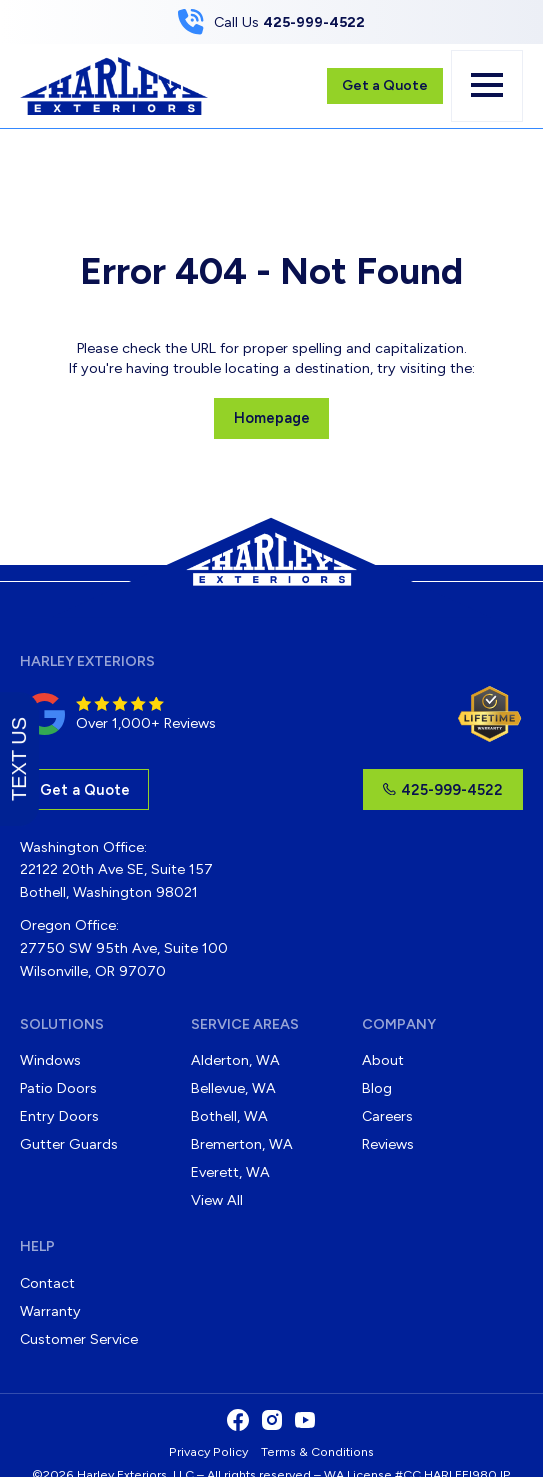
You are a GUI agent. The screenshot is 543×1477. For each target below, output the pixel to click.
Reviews (388, 1144)
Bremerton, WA (242, 1144)
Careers (387, 1116)
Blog (377, 1088)
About (383, 1060)
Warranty (50, 1311)
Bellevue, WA (233, 1088)
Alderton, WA (235, 1060)
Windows (50, 1060)
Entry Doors (59, 1116)
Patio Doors (58, 1088)
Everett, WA (230, 1172)
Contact (47, 1283)
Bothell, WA (229, 1116)
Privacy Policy (208, 1451)
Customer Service (79, 1339)
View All (217, 1200)
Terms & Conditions (317, 1451)
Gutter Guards (69, 1144)
